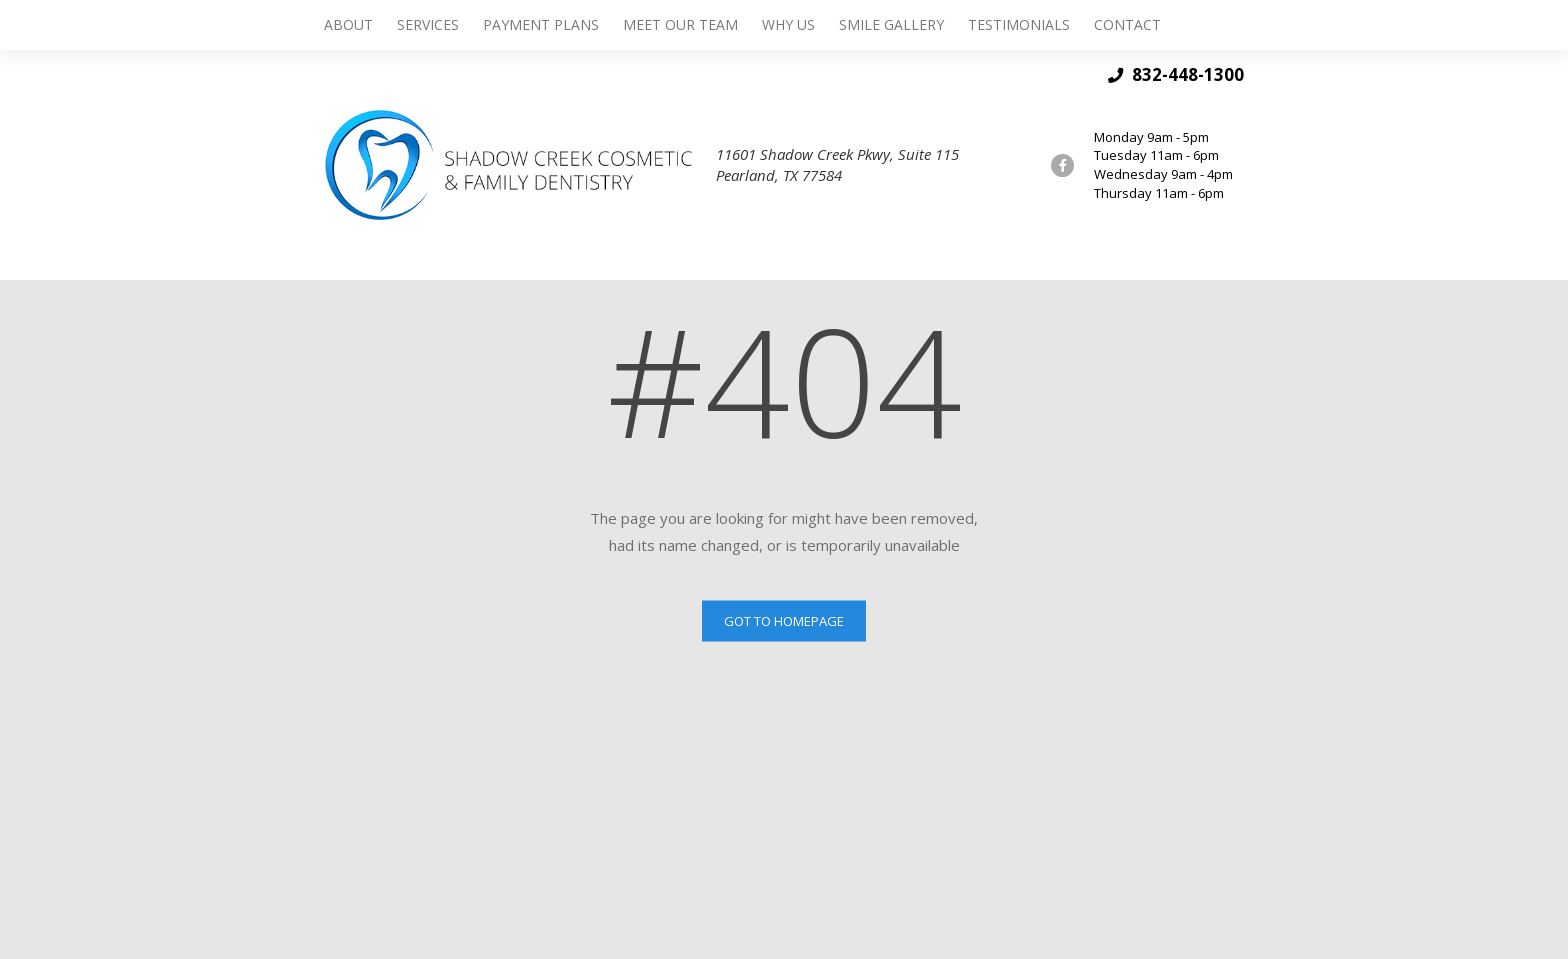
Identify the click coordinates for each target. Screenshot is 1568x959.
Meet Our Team (680, 24)
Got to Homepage (784, 620)
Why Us (788, 24)
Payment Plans (541, 24)
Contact (1127, 24)
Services (428, 24)
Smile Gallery (891, 24)
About (348, 24)
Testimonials (1019, 24)
